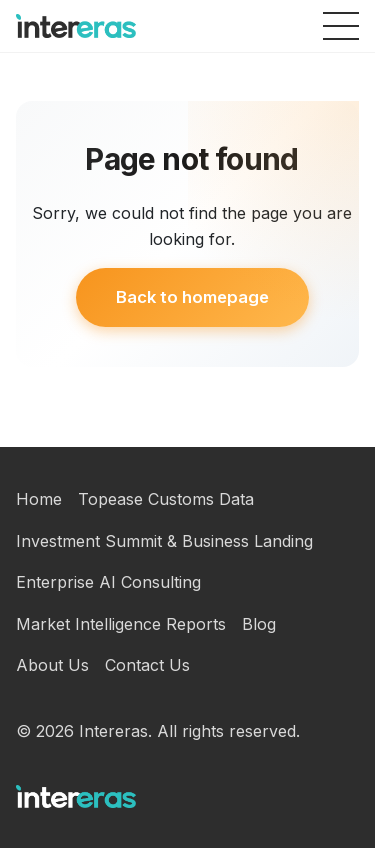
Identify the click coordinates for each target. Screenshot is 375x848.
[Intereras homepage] (76, 26)
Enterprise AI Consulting (108, 582)
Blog (259, 624)
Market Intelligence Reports (121, 624)
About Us (52, 665)
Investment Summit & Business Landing (164, 541)
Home (39, 499)
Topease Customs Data (166, 499)
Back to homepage (192, 297)
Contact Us (147, 665)
